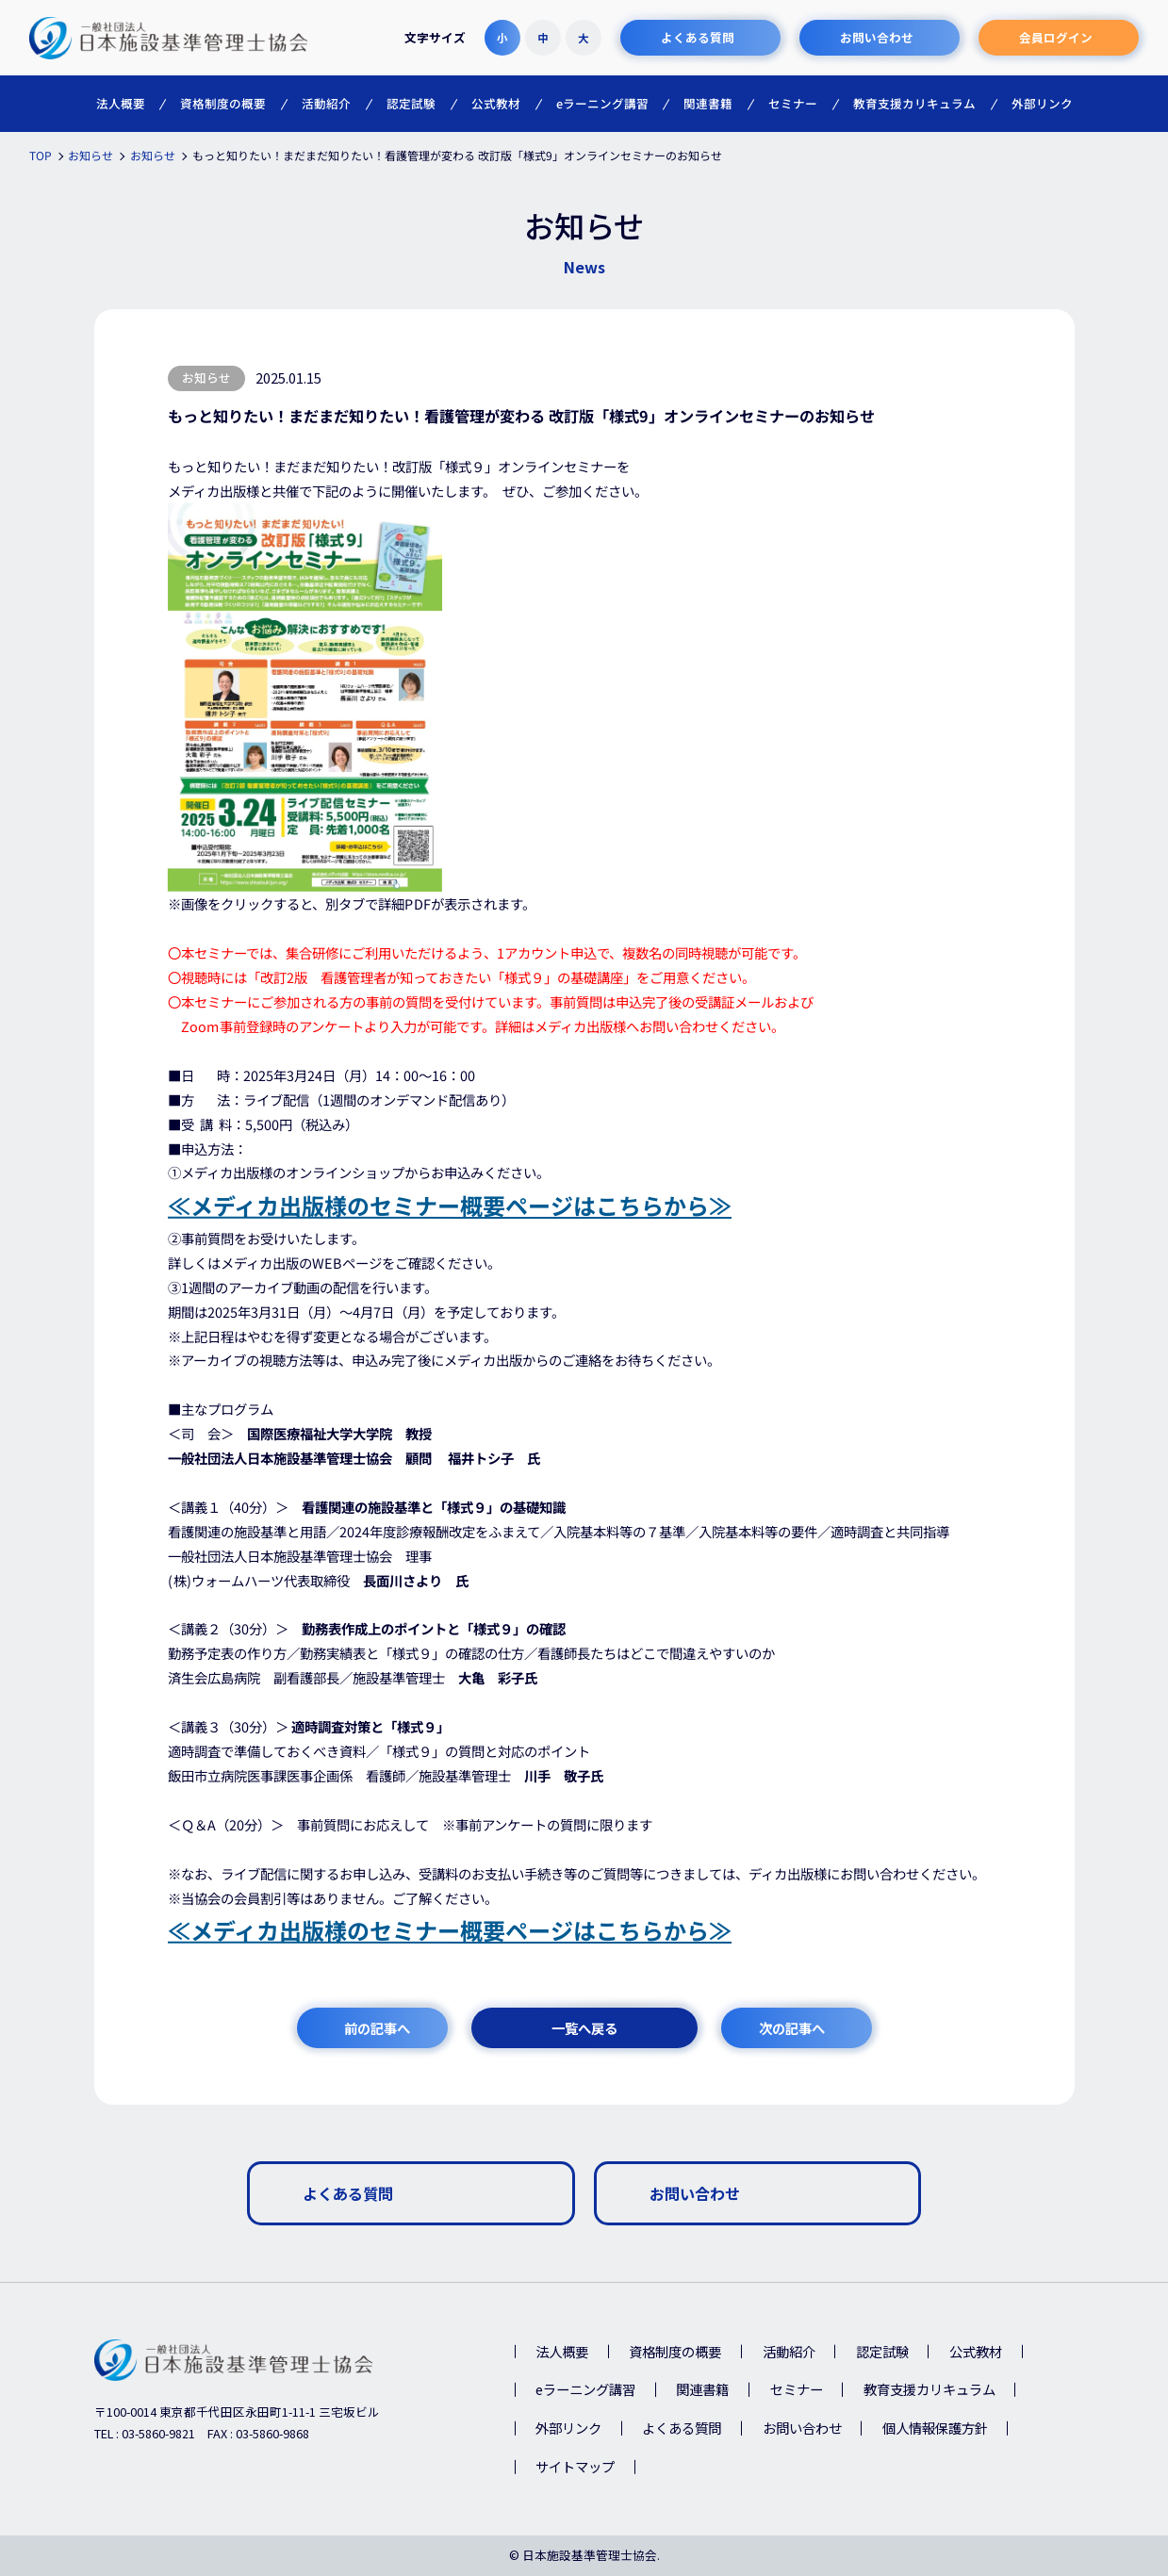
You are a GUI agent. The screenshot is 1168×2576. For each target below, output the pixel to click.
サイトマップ (575, 2466)
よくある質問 (681, 2427)
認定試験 (882, 2351)
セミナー (796, 2389)
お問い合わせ (802, 2427)
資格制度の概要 (675, 2351)
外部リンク (568, 2427)
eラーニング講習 (585, 2389)
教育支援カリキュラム (929, 2389)
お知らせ (206, 377)
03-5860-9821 (158, 2433)
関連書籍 (702, 2389)
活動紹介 (789, 2351)
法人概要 (561, 2351)
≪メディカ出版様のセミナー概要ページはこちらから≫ (449, 1205)
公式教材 (975, 2351)
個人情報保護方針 (935, 2427)
